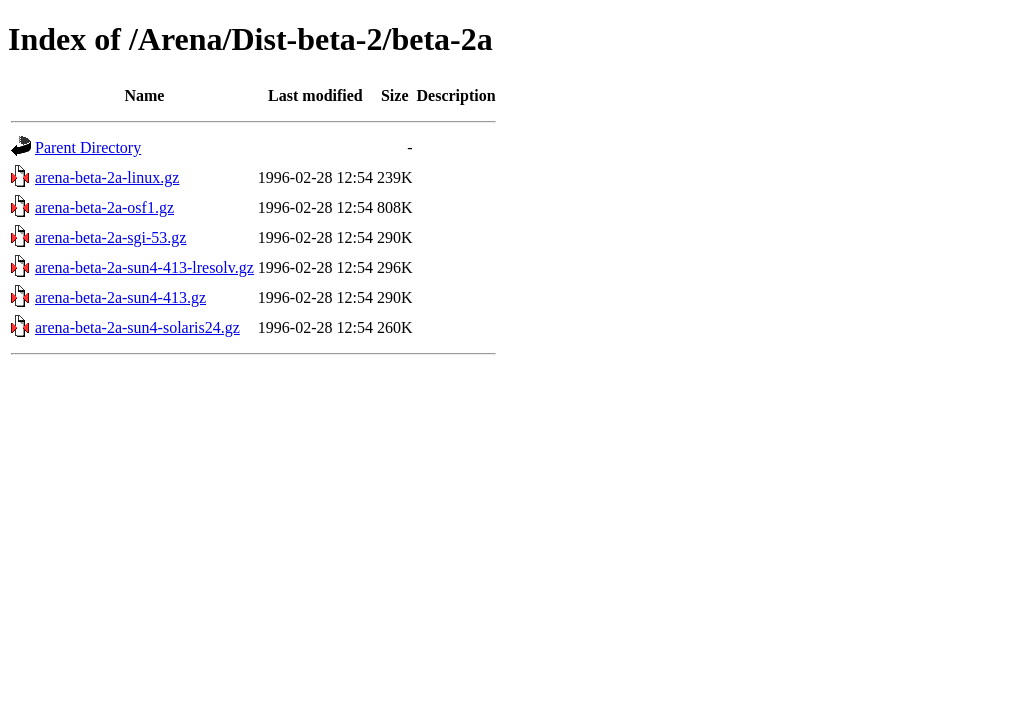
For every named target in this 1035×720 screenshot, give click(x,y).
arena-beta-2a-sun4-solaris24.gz (137, 327)
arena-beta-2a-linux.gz (107, 177)
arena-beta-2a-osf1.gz (104, 207)
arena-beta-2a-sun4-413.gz (120, 297)
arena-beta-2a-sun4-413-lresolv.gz (144, 267)
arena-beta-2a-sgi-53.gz (110, 237)
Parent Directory (88, 147)
